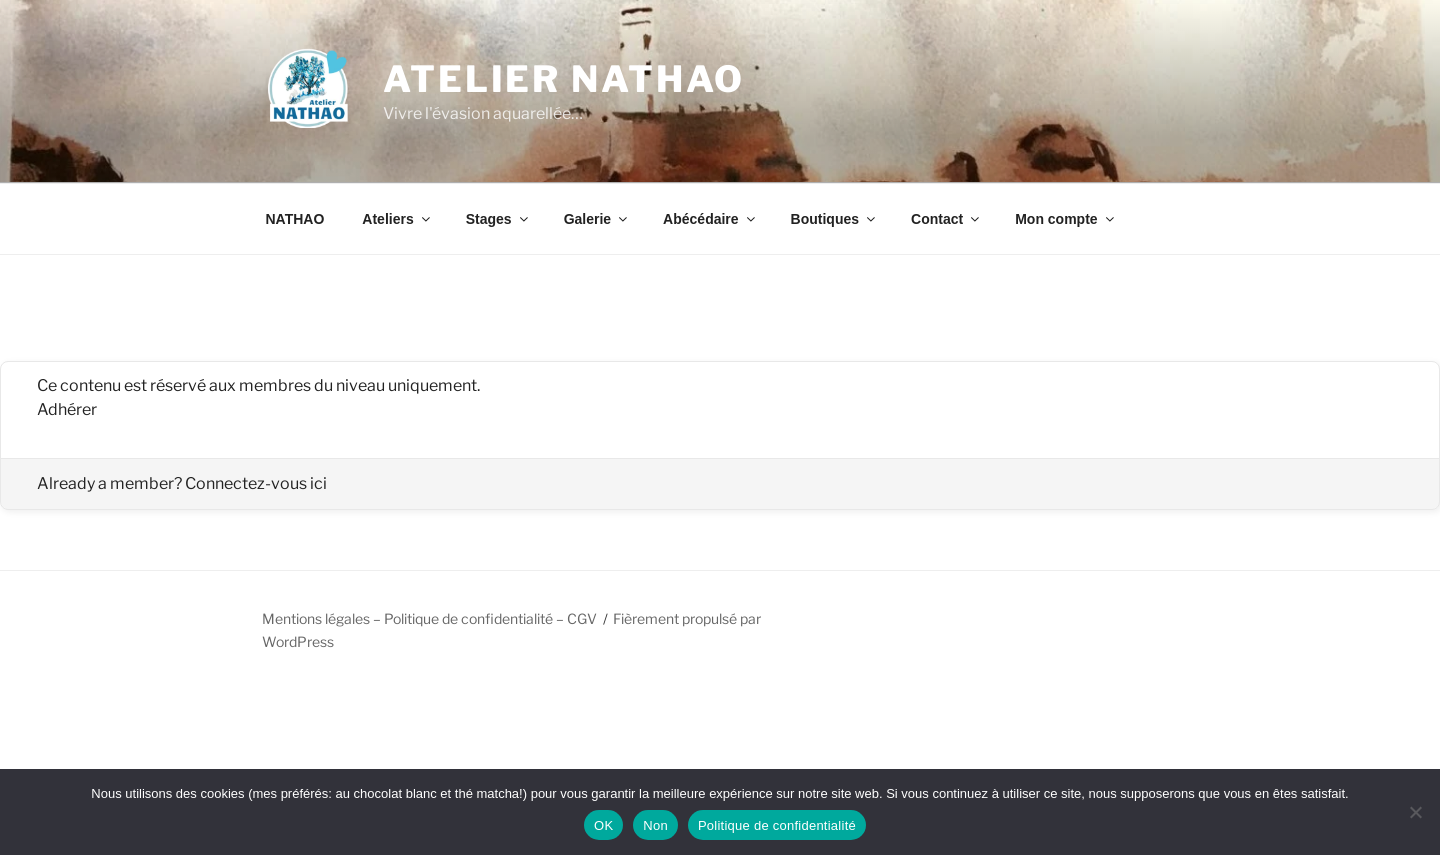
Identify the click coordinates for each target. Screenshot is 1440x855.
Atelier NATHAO (564, 79)
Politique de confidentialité (777, 825)
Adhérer (67, 409)
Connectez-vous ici (256, 483)
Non (655, 825)
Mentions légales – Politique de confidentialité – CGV (429, 618)
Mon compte (1065, 219)
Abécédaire (710, 219)
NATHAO (295, 219)
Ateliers (397, 219)
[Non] (1415, 812)
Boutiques (834, 219)
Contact (946, 219)
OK (603, 825)
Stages (498, 219)
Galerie (597, 219)
